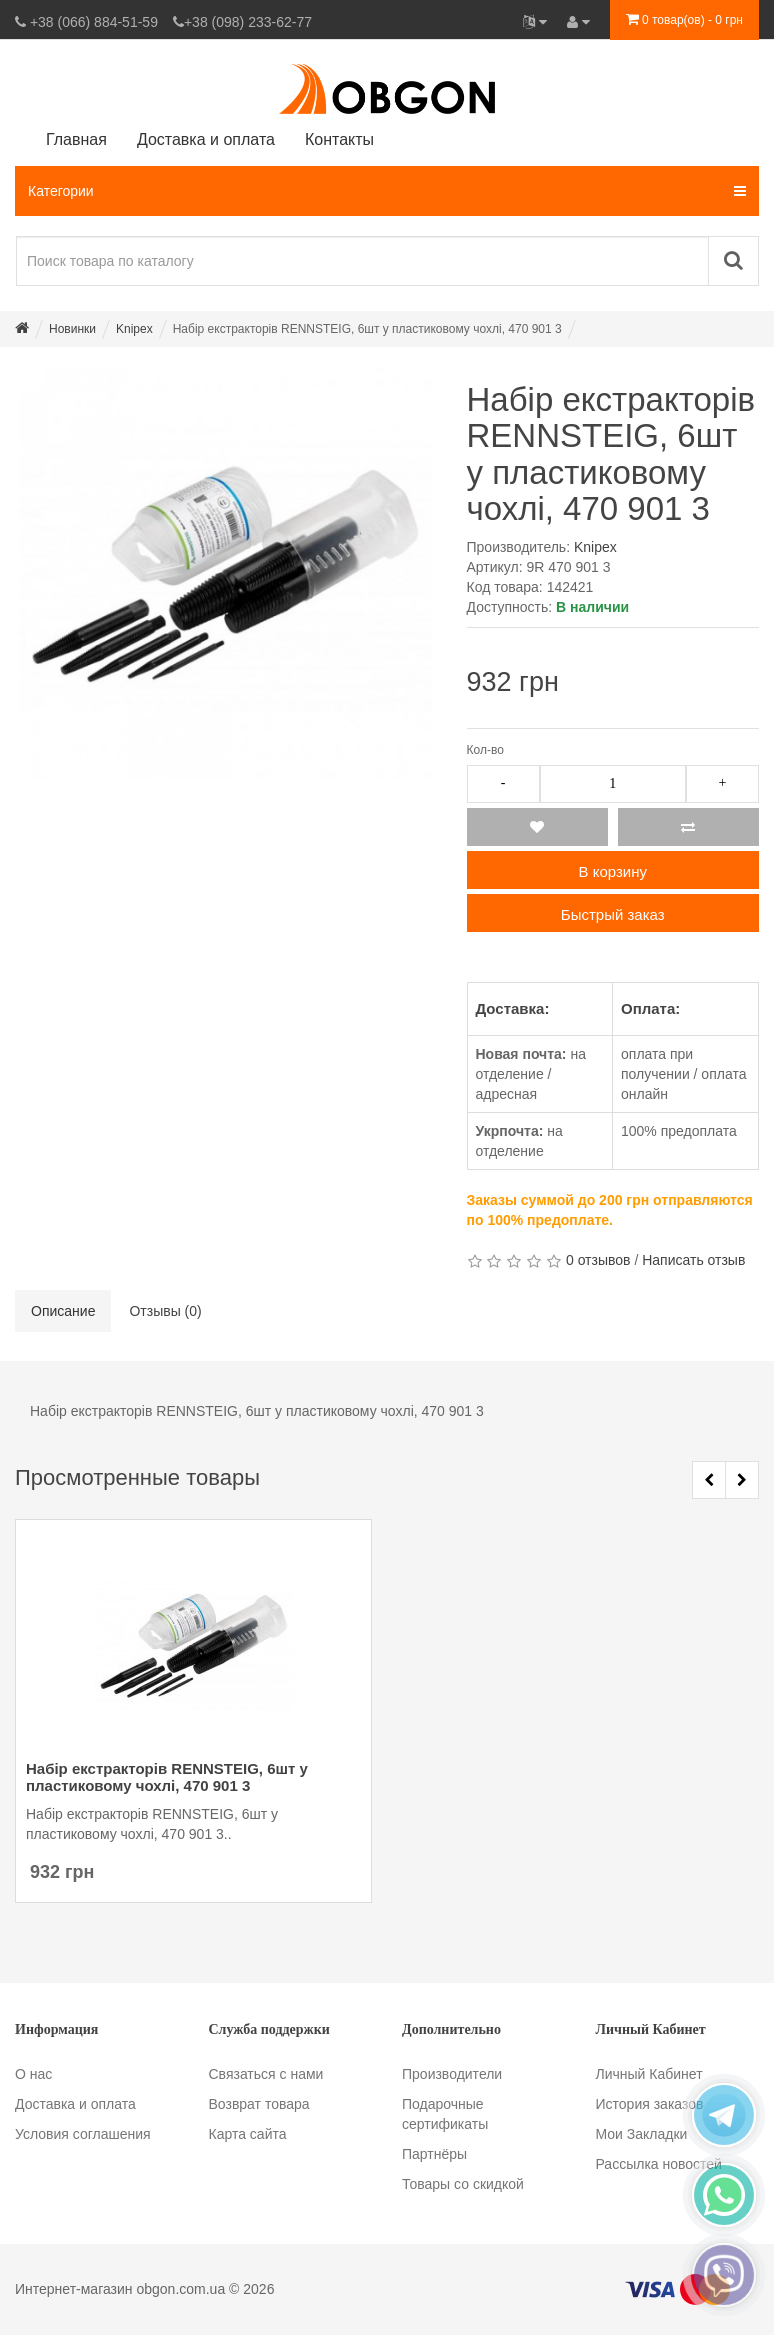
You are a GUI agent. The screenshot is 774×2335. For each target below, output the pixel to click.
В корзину (613, 871)
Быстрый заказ (613, 914)
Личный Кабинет (649, 2074)
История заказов (650, 2104)
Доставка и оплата (75, 2104)
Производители (452, 2074)
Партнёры (434, 2154)
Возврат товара (259, 2104)
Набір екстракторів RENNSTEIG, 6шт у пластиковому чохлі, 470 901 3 (167, 1777)
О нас (33, 2074)
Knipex (595, 547)
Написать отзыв (693, 1260)
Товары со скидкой (463, 2184)
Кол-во (485, 750)
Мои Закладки (642, 2134)
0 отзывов (598, 1260)
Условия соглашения (83, 2134)
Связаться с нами (266, 2074)
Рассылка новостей (659, 2164)
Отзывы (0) (165, 1311)
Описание (63, 1311)
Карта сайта (248, 2134)
